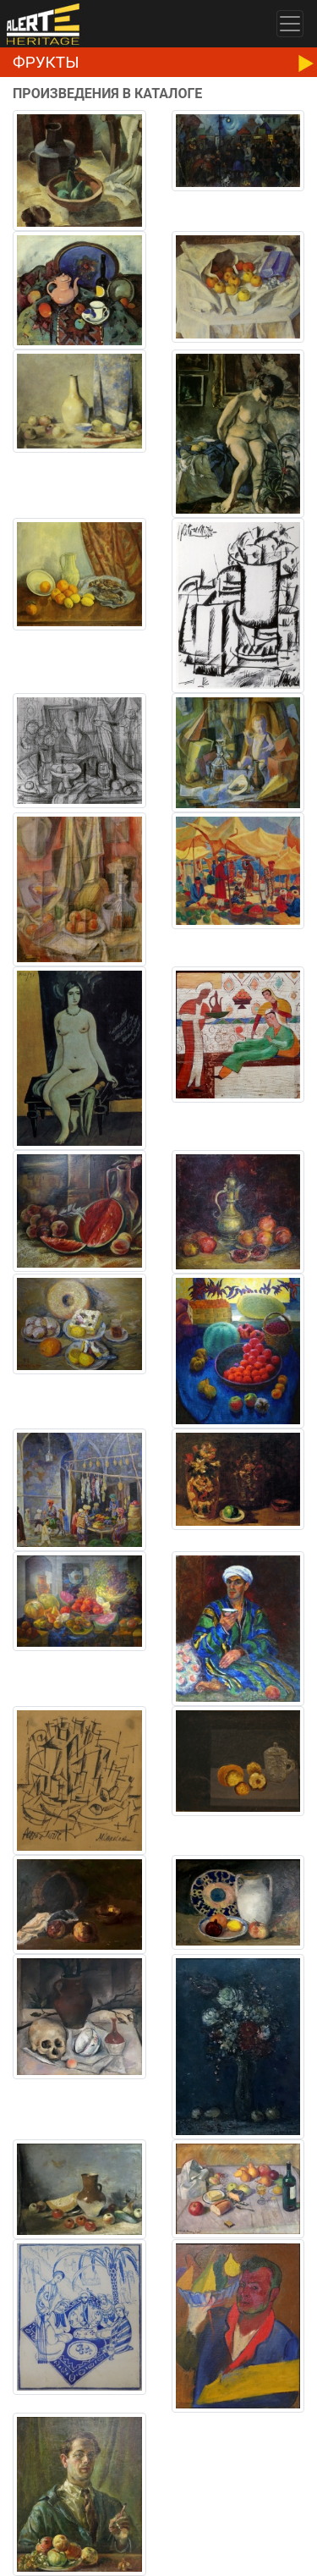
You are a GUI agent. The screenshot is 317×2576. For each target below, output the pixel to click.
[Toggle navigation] (289, 23)
